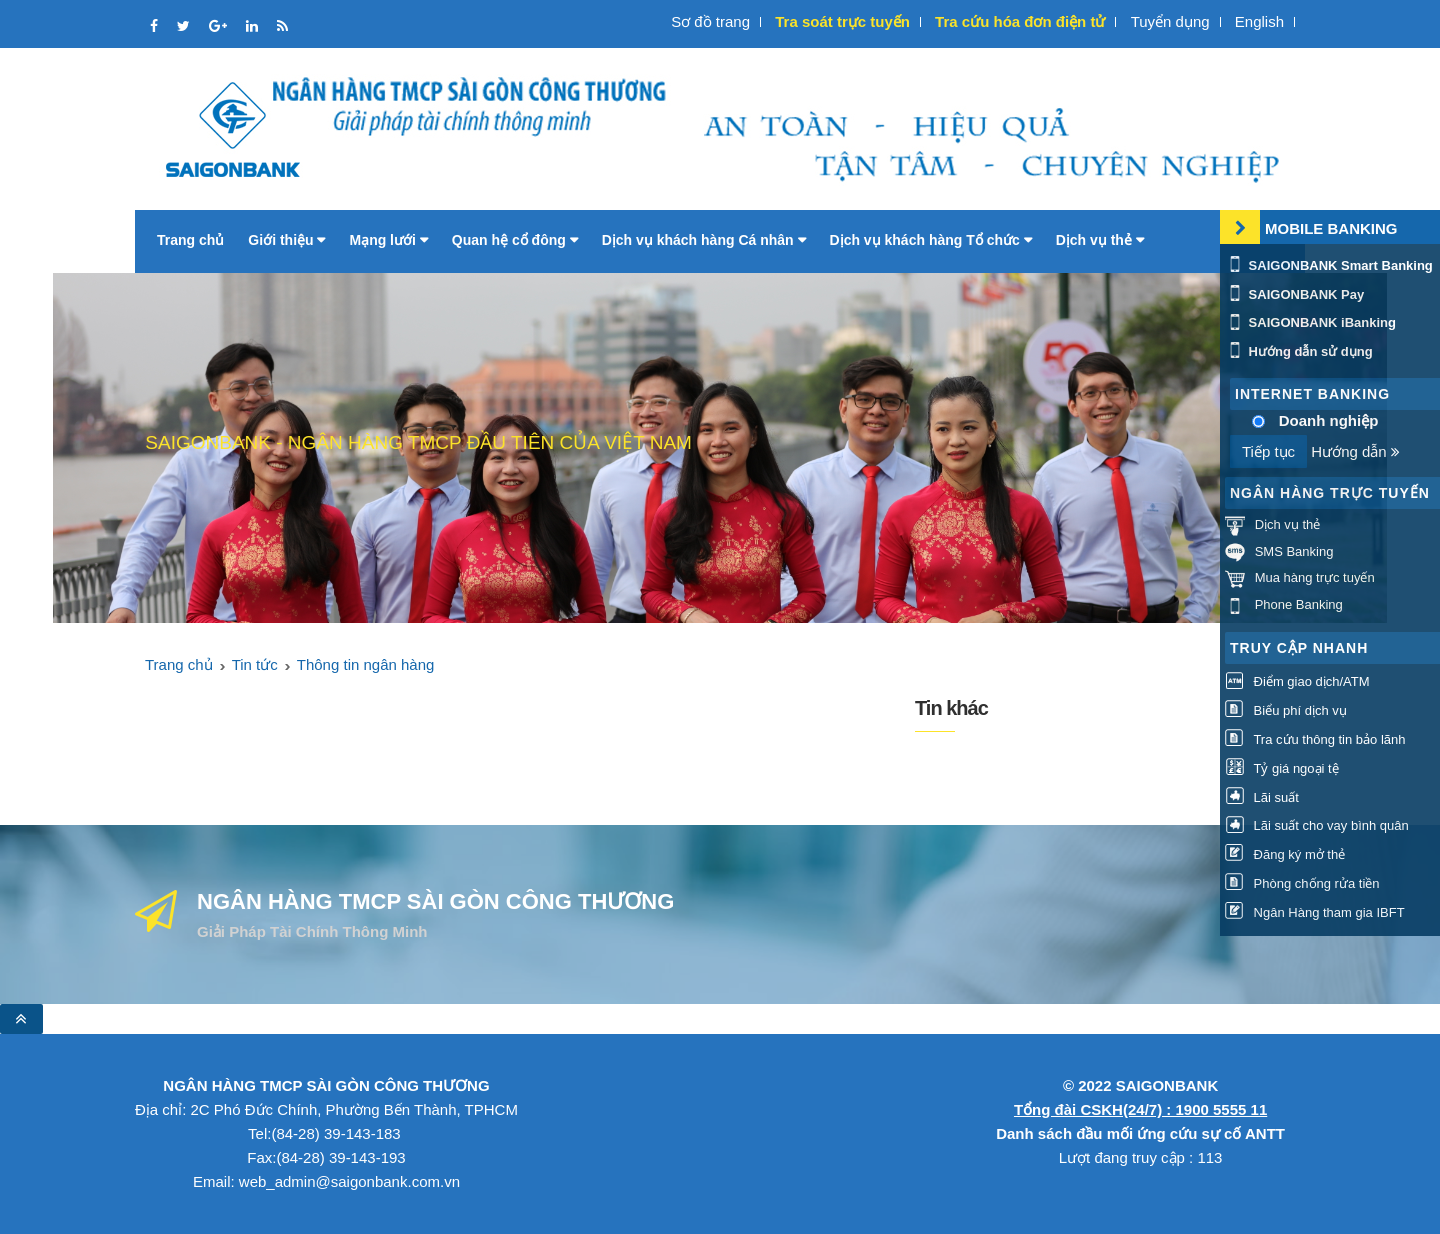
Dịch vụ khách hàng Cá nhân (704, 240)
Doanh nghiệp (1329, 420)
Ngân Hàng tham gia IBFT (1315, 912)
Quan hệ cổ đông (515, 240)
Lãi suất (1262, 797)
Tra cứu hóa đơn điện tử (1020, 21)
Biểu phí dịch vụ (1286, 710)
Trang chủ (190, 240)
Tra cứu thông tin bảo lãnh (1315, 739)
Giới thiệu (286, 240)
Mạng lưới (388, 240)
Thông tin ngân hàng (366, 664)
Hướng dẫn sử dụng (1299, 351)
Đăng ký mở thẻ (1285, 854)
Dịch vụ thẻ (1100, 240)
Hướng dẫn (1355, 451)
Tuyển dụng (1170, 21)
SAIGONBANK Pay (1294, 294)
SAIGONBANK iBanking (1310, 322)
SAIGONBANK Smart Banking (1329, 265)
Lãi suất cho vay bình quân (1317, 825)
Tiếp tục (1268, 451)
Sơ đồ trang (710, 21)
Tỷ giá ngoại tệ (1282, 768)
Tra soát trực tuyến (842, 21)
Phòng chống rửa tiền (1302, 883)
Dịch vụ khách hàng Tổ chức (931, 240)
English (1259, 21)
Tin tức (255, 664)
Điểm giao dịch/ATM (1297, 681)
